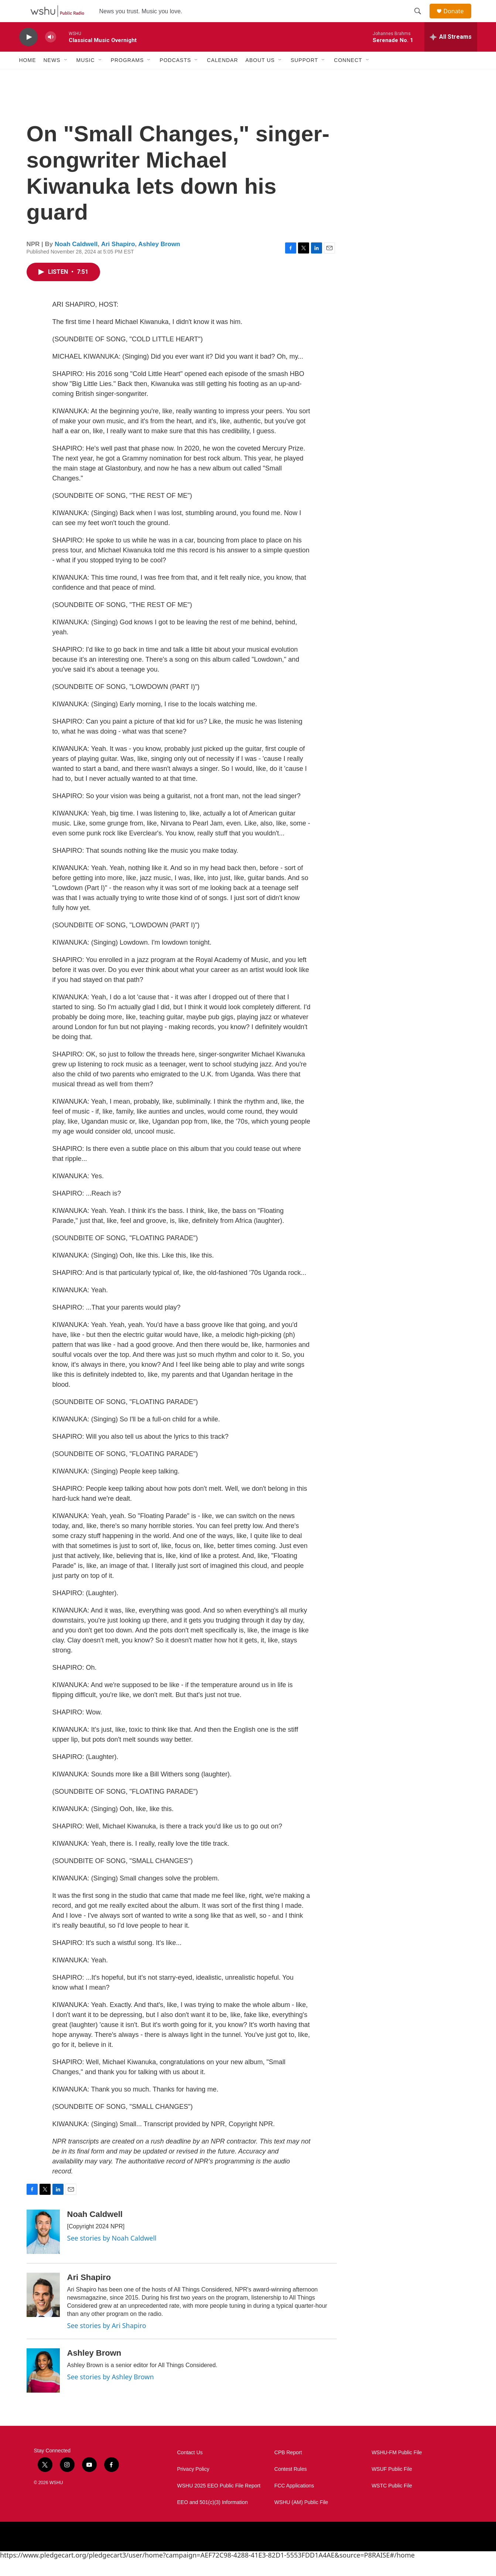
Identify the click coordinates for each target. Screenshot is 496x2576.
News (52, 77)
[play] (28, 53)
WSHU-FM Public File (397, 2469)
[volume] (50, 53)
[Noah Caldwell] (43, 2248)
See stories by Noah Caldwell (112, 2254)
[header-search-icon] (421, 19)
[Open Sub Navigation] (66, 77)
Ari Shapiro (118, 260)
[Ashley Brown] (43, 2387)
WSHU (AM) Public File (301, 2519)
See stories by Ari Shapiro (106, 2342)
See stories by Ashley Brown (110, 2393)
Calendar (222, 77)
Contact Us (190, 2469)
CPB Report (288, 2469)
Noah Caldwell (76, 260)
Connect (348, 77)
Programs (127, 77)
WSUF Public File (392, 2486)
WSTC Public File (392, 2502)
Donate (458, 19)
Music (85, 77)
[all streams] (450, 53)
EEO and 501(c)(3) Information (212, 2519)
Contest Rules (290, 2486)
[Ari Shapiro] (43, 2311)
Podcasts (175, 77)
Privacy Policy (193, 2486)
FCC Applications (294, 2502)
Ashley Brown (159, 260)
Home (27, 77)
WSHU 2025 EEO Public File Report (219, 2502)
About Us (260, 77)
